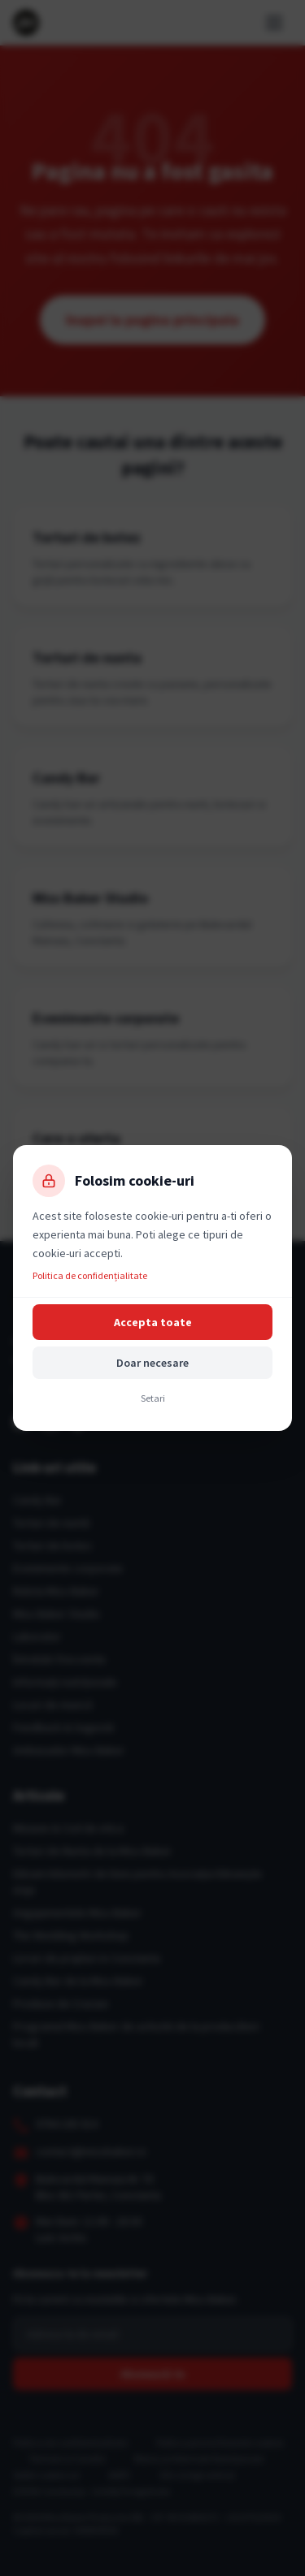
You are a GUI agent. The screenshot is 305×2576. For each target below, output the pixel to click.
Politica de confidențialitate (90, 1275)
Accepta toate (153, 1322)
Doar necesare (152, 1362)
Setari (153, 1398)
